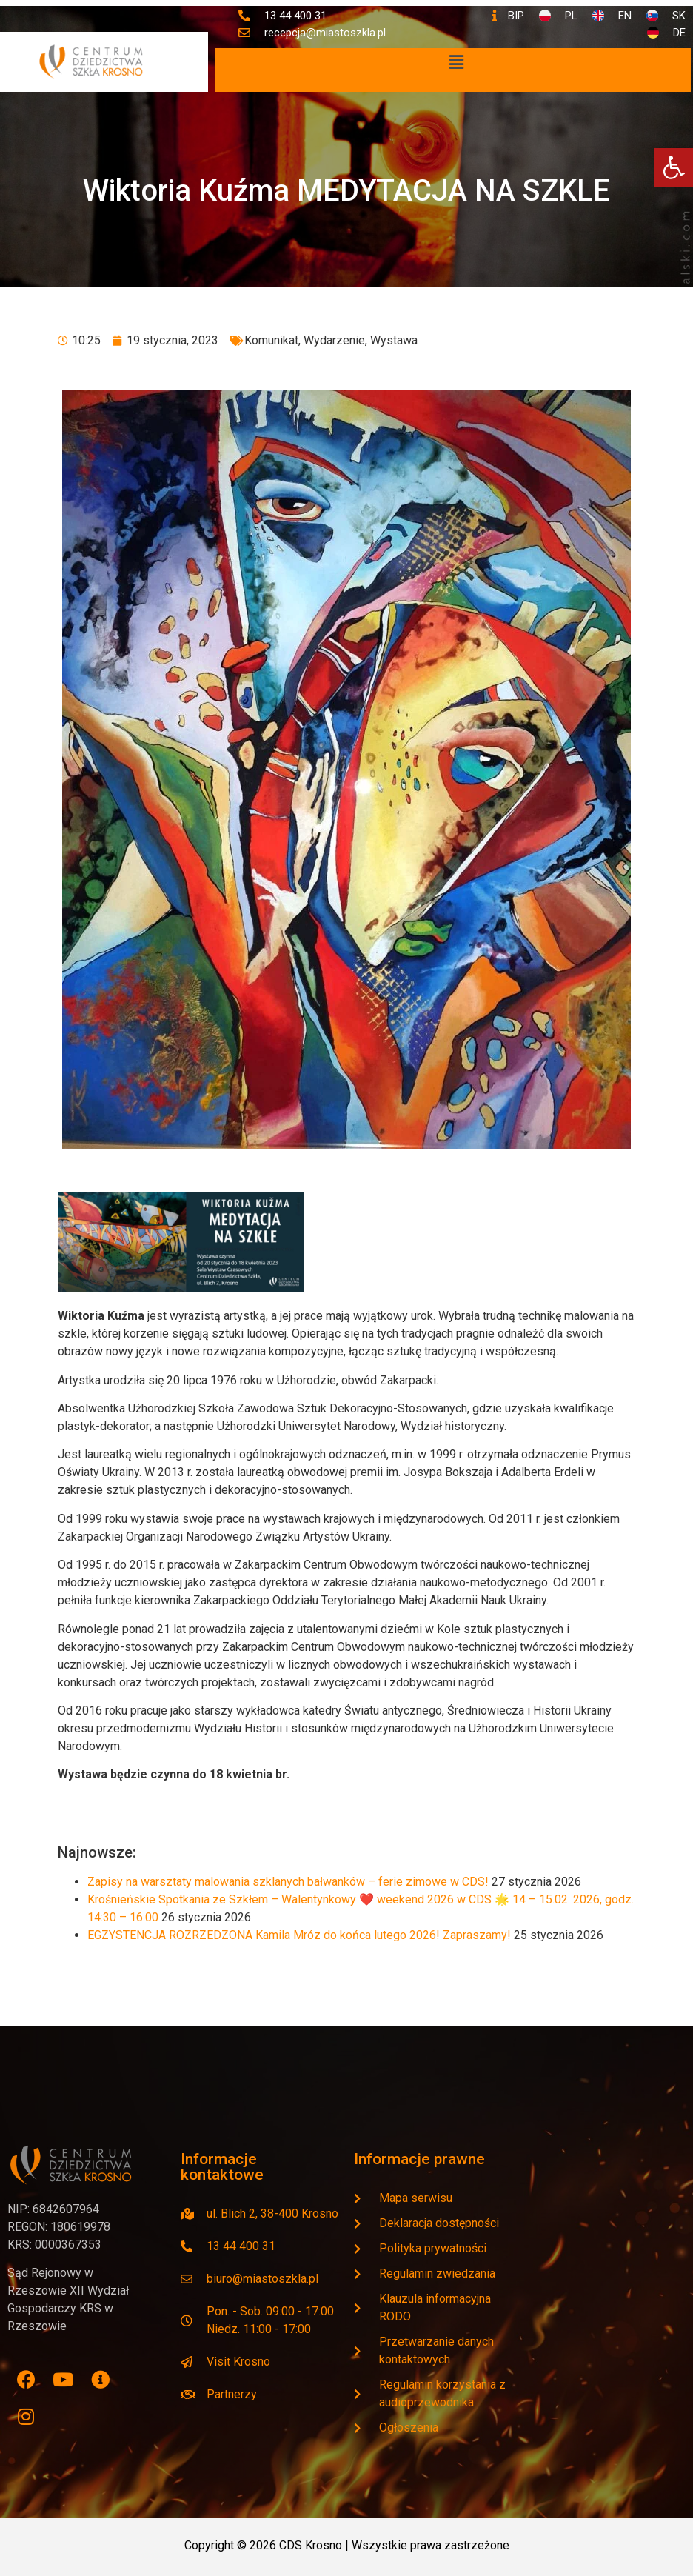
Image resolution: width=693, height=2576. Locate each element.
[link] (673, 167)
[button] (456, 62)
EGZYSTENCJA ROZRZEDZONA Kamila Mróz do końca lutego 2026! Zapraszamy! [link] (299, 1935)
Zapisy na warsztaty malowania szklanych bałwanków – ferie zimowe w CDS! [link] (288, 1882)
